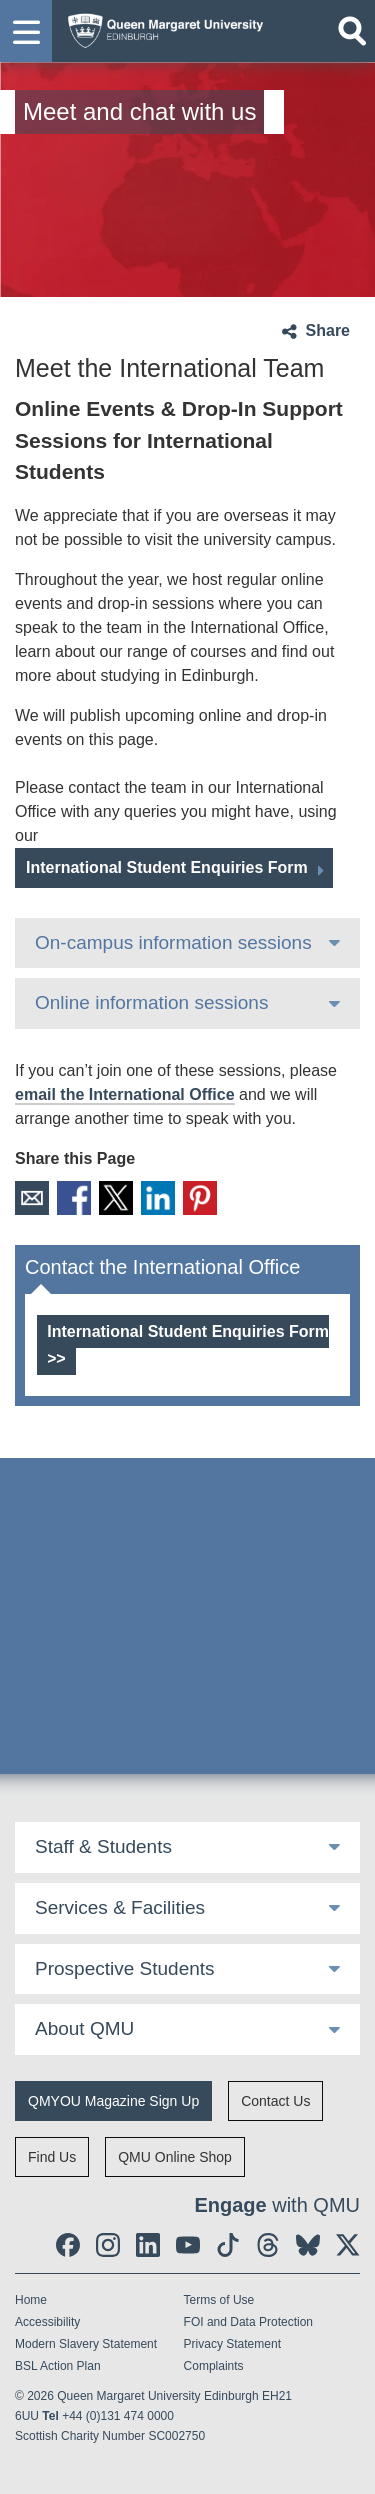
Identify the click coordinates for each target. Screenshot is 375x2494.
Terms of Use (219, 2300)
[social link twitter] (348, 2245)
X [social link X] (116, 1198)
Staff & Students (103, 1846)
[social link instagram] (108, 2245)
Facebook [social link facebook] (74, 1198)
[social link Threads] (268, 2245)
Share (328, 330)
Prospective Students (125, 1968)
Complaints (214, 2366)
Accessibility (47, 2322)
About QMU (84, 2028)
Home (31, 2300)
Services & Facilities (120, 1907)
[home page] (160, 26)
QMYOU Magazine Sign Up (113, 2101)
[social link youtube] (188, 2245)
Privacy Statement (232, 2344)
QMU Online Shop (175, 2157)
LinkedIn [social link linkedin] (158, 1198)
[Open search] (352, 31)
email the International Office (125, 1094)
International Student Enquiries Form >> (188, 1345)
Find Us (52, 2157)
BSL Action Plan (58, 2366)
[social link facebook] (68, 2245)
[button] (26, 31)
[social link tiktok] (228, 2245)
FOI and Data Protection (248, 2322)
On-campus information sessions (173, 942)
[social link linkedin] (148, 2245)
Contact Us (275, 2101)
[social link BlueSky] (308, 2245)
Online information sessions (151, 1002)
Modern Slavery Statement (86, 2344)
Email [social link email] (32, 1198)
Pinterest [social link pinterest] (200, 1198)
